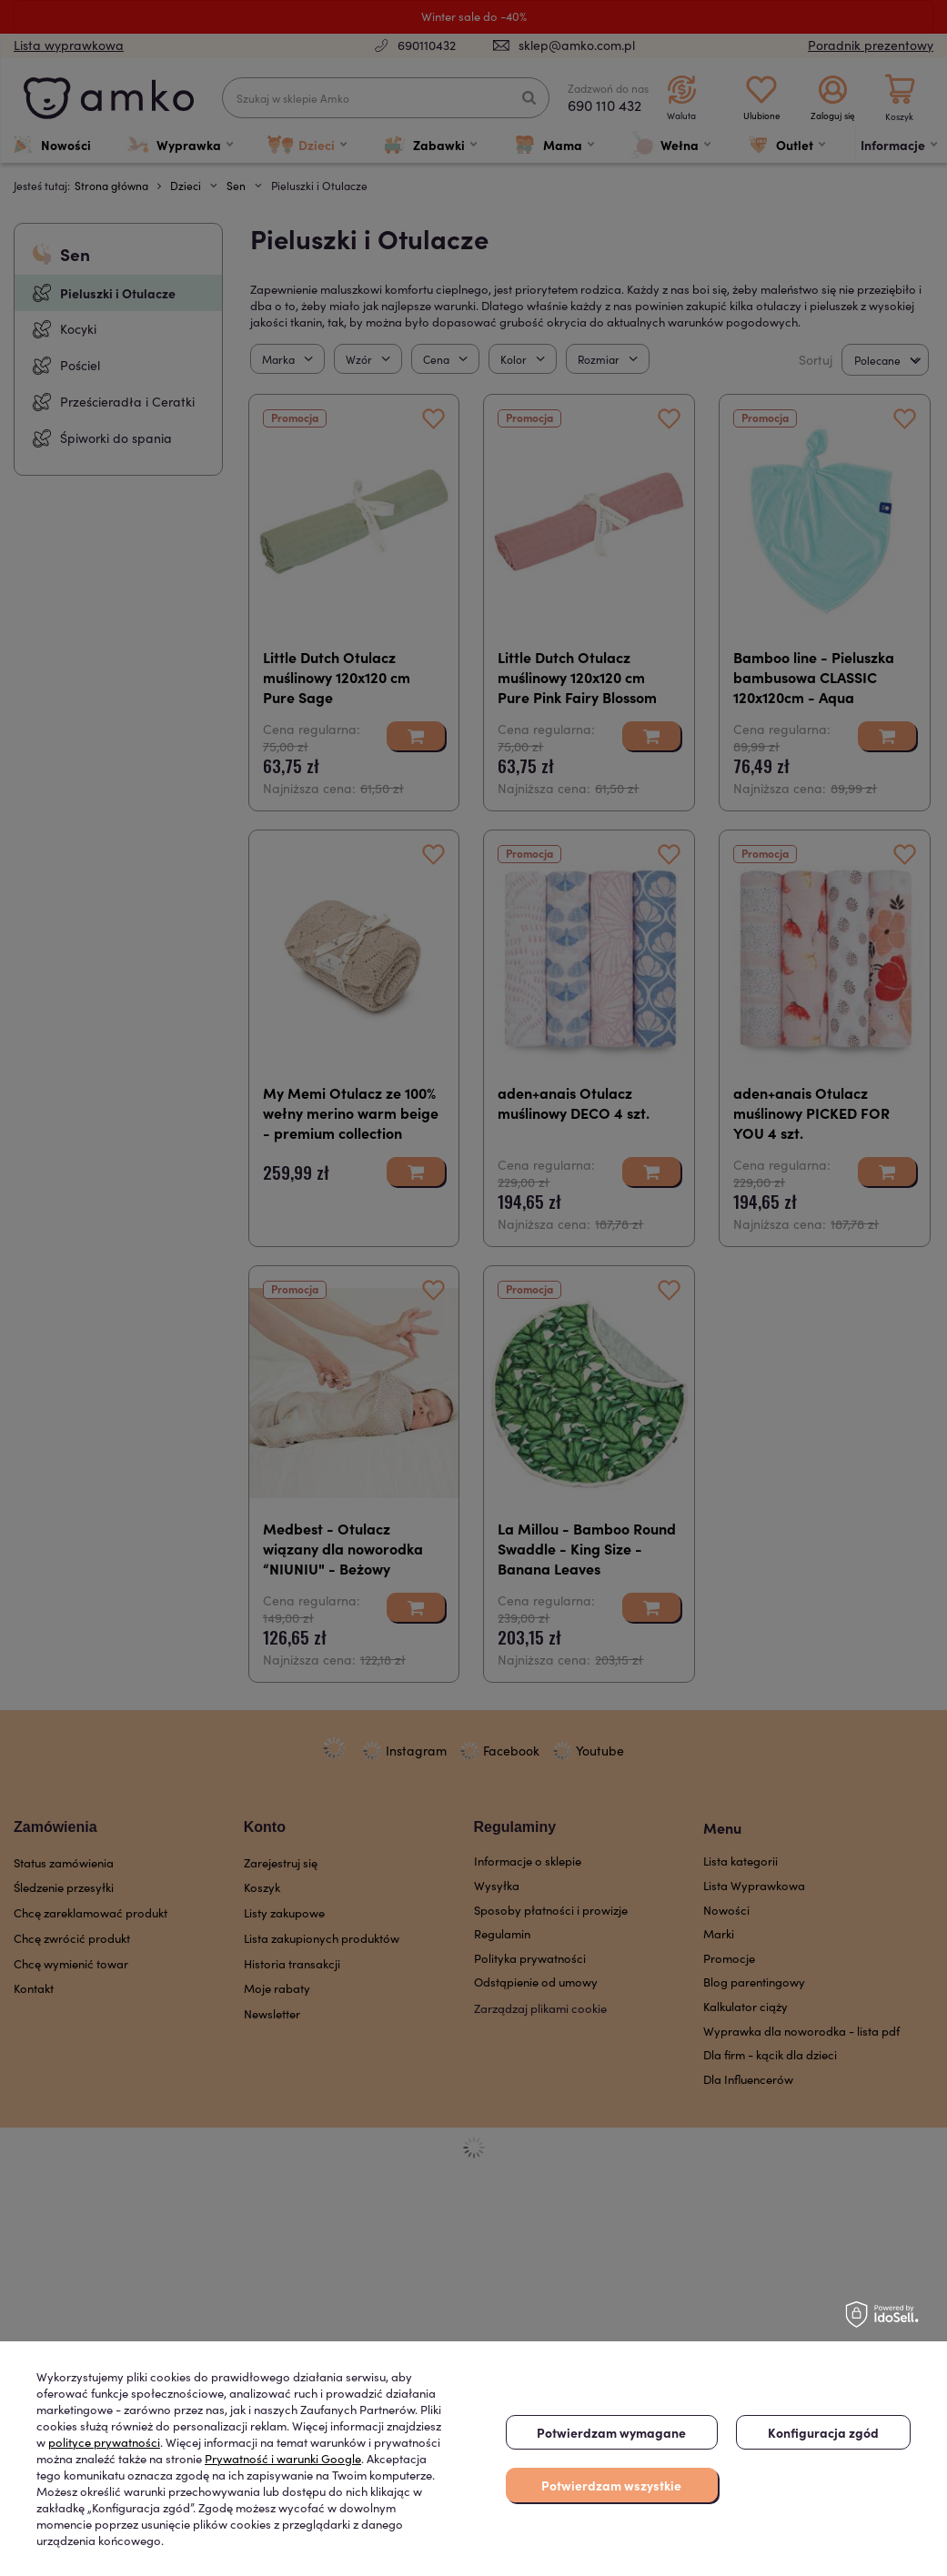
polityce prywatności (104, 2442)
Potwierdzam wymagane (611, 2432)
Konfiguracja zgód (823, 2432)
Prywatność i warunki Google (283, 2458)
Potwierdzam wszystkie (611, 2485)
